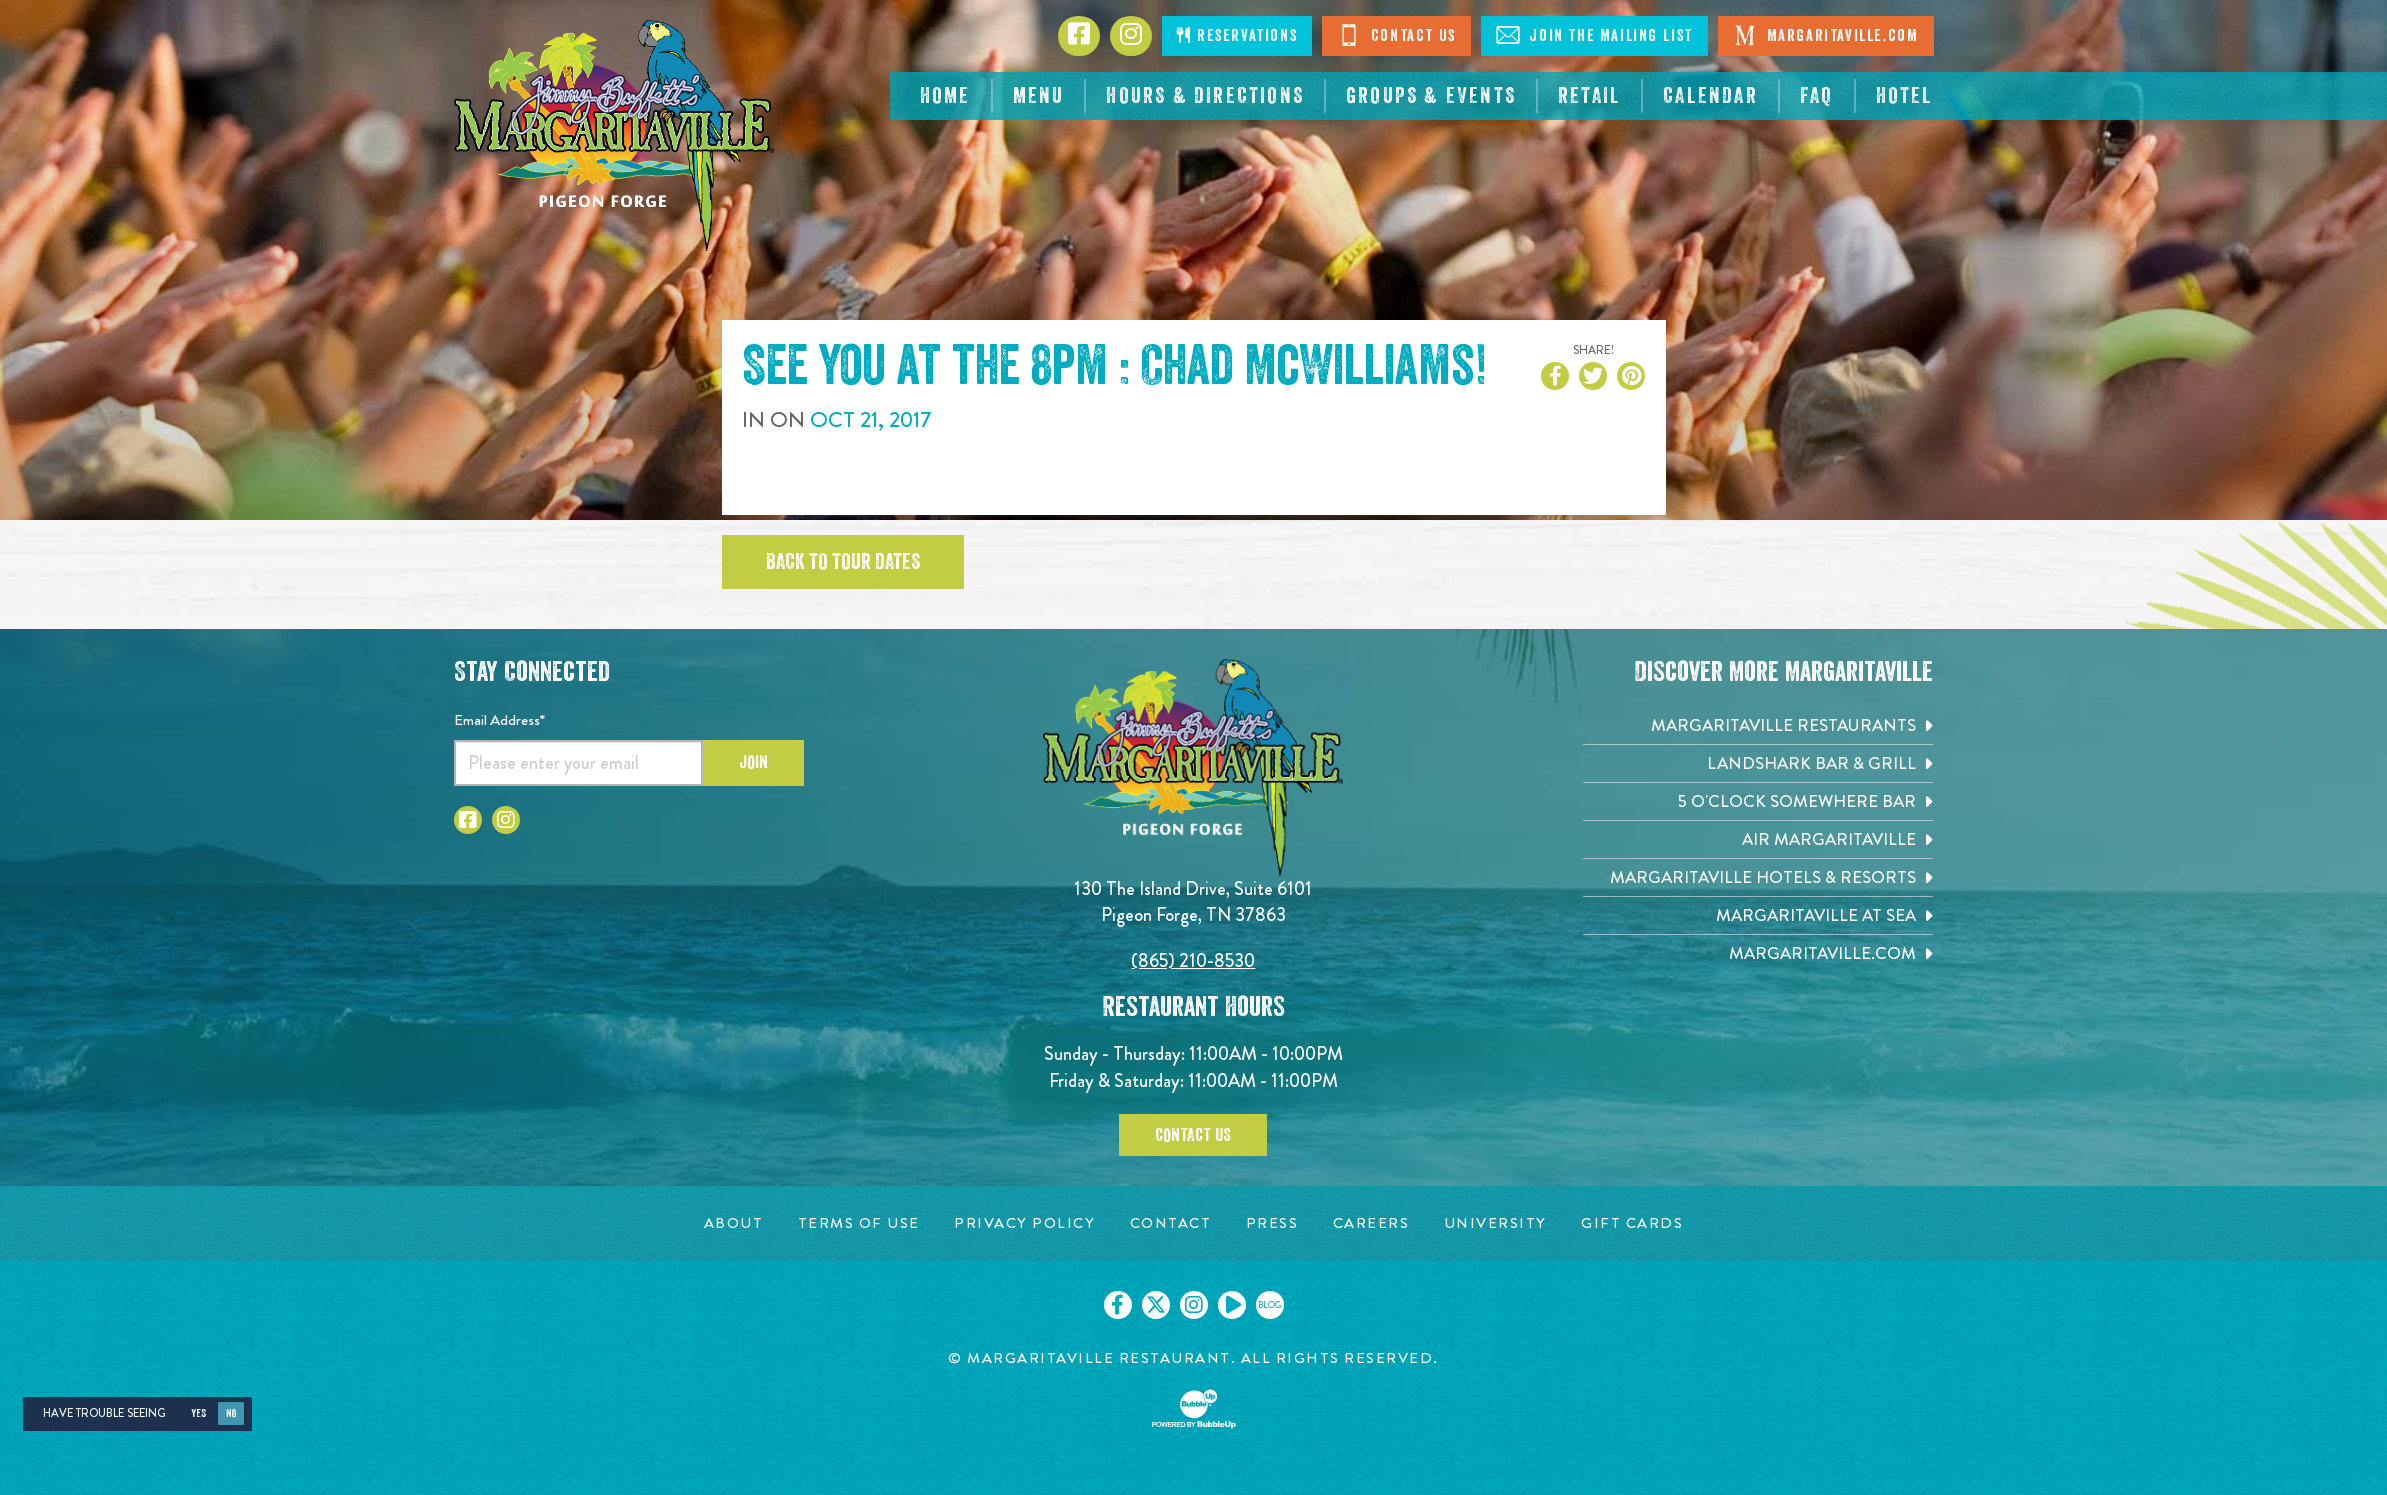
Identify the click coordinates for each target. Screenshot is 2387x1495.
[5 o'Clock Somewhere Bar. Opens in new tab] (1758, 801)
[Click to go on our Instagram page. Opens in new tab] (1194, 1305)
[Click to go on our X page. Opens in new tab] (1156, 1305)
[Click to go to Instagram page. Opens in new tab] (1131, 36)
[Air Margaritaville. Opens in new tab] (1758, 839)
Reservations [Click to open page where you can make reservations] (1237, 35)
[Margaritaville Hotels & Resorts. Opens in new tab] (1758, 877)
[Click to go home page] (614, 135)
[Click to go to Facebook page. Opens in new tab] (1079, 36)
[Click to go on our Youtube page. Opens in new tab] (1232, 1305)
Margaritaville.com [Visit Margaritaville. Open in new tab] (1825, 35)
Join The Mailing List (1594, 35)
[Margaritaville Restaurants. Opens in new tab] (1758, 725)
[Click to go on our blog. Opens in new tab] (1270, 1305)
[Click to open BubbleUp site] (1194, 1409)
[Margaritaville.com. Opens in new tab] (1758, 953)
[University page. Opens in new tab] (1495, 1223)
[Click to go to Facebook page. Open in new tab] (468, 820)
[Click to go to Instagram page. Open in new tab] (506, 820)
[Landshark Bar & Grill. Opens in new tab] (1758, 763)
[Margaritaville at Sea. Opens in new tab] (1758, 915)
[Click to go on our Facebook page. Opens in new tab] (1118, 1305)
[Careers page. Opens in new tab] (1371, 1223)
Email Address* (499, 720)
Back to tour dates (843, 562)
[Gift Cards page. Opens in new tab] (1632, 1223)
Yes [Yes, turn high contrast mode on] (198, 1413)
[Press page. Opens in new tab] (1272, 1223)
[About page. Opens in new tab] (734, 1223)
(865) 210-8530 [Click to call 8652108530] (1193, 960)
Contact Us (1396, 35)
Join (753, 762)
